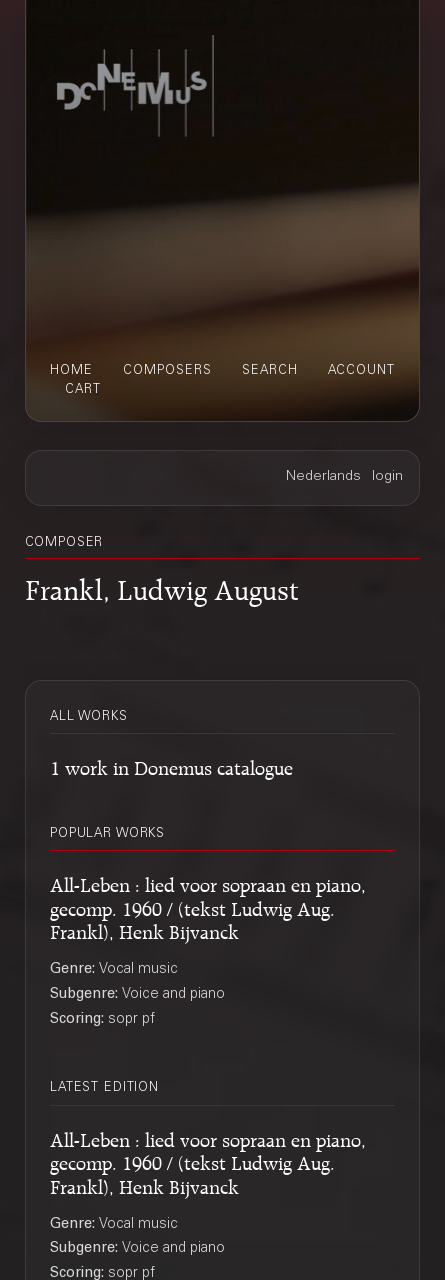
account (361, 371)
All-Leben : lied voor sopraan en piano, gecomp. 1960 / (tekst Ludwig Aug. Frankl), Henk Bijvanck (208, 906)
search (270, 371)
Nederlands (323, 477)
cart (83, 390)
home (71, 371)
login (387, 477)
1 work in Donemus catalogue (171, 765)
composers (167, 371)
